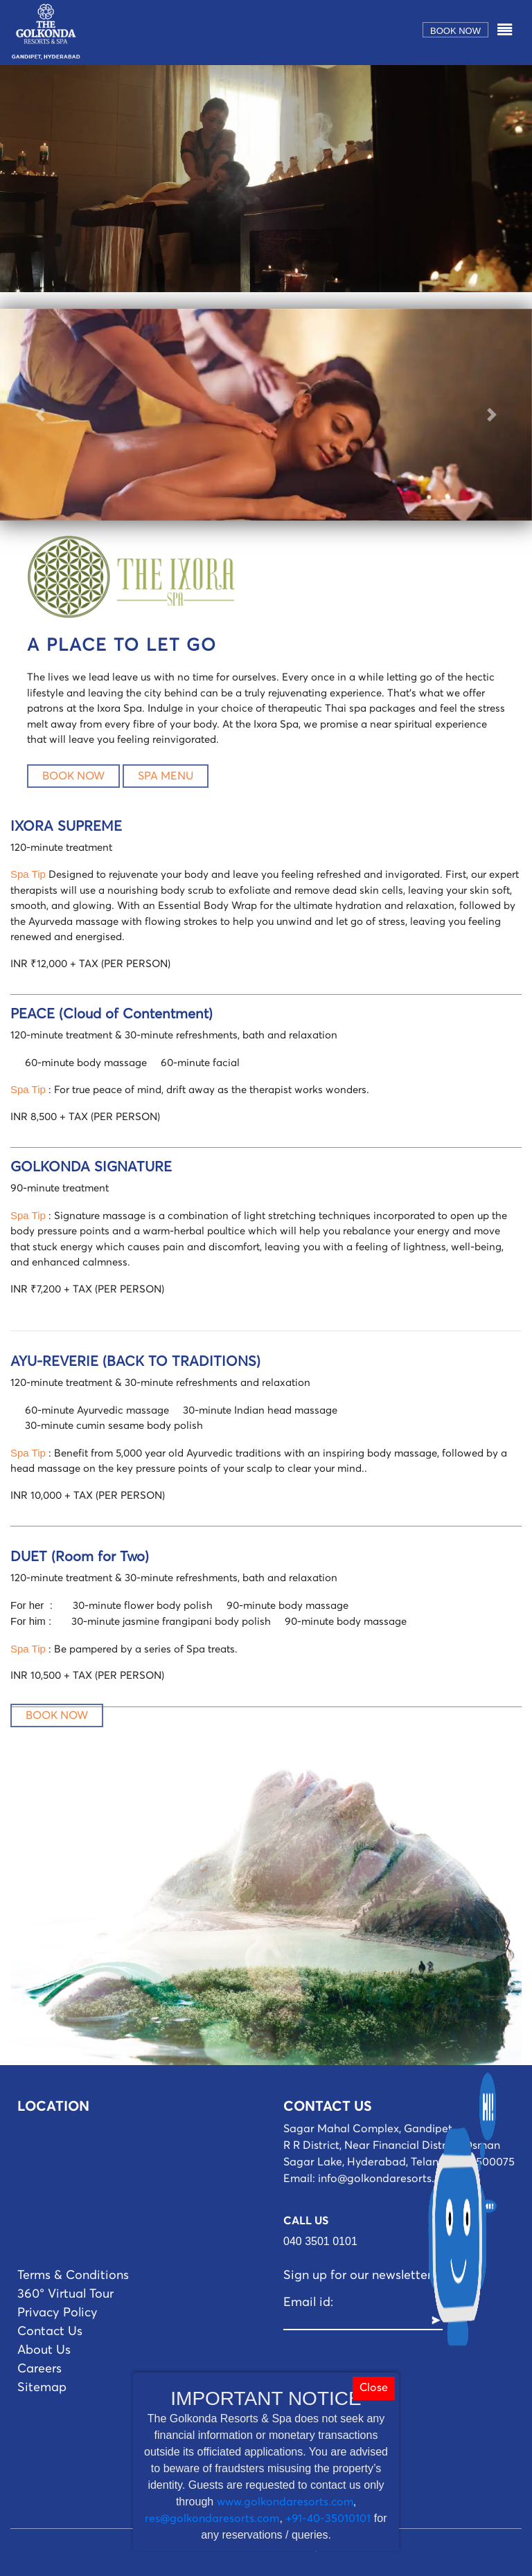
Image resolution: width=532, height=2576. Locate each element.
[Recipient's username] (356, 2321)
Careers (39, 2369)
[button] (40, 415)
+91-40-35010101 (328, 2518)
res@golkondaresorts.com (212, 2518)
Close (374, 2388)
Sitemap (41, 2387)
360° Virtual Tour (65, 2294)
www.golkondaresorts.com (285, 2501)
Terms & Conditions (73, 2275)
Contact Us (49, 2331)
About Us (44, 2350)
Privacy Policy (57, 2313)
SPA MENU (165, 776)
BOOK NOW (73, 776)
